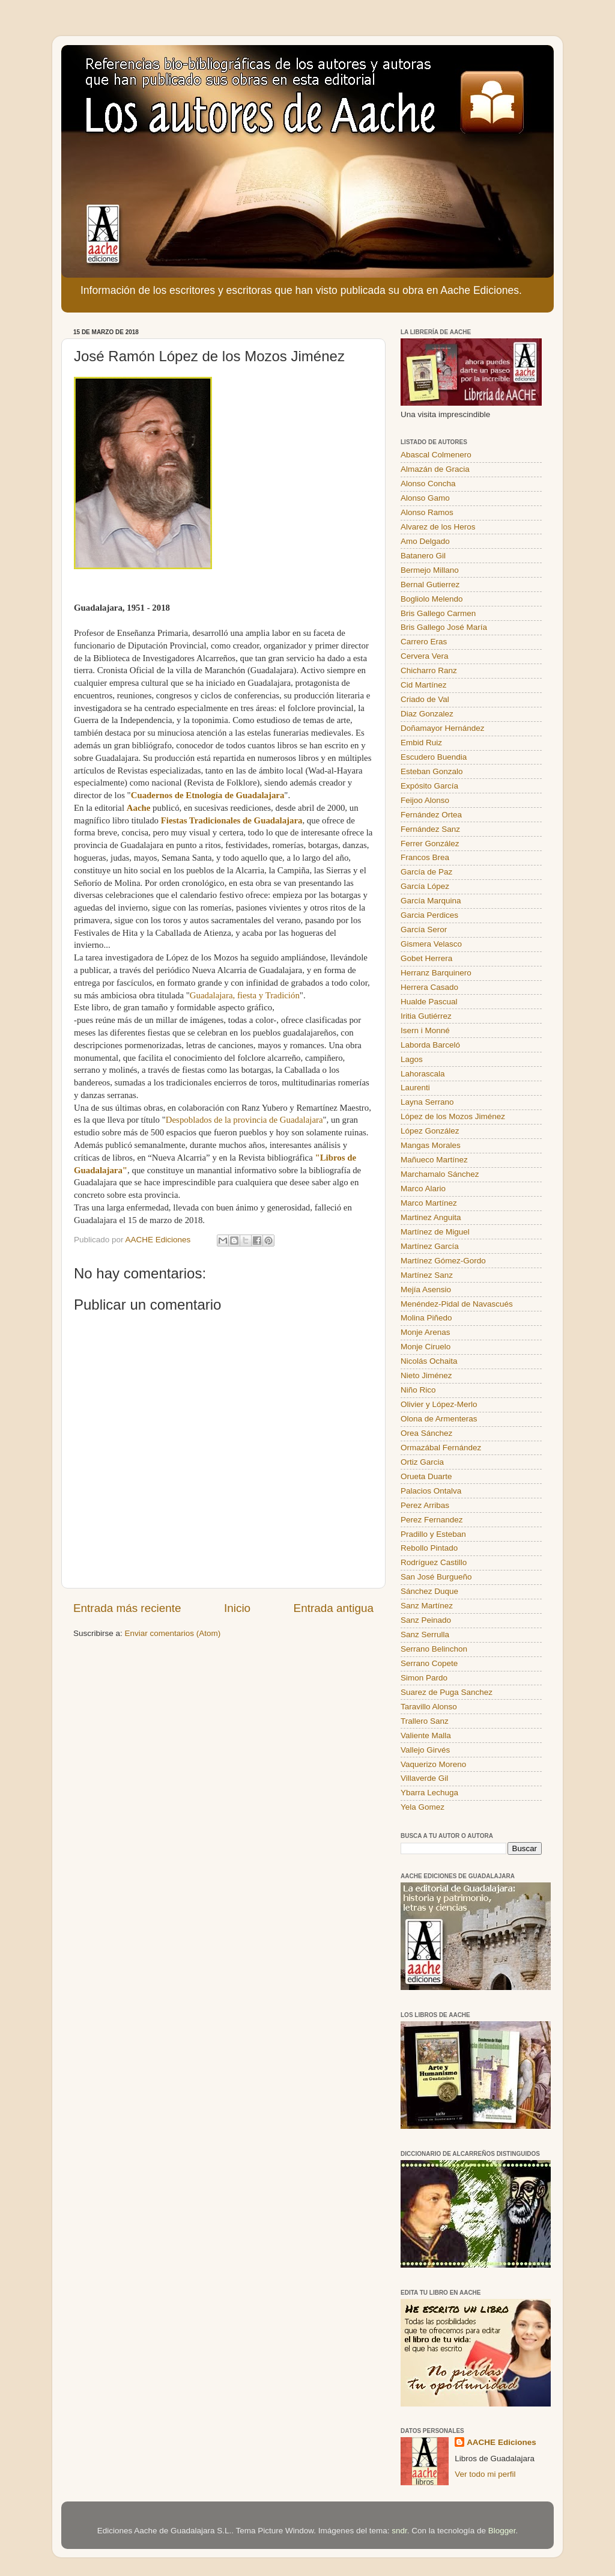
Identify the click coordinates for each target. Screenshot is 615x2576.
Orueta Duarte (426, 1476)
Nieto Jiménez (426, 1375)
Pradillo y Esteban (433, 1534)
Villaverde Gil (424, 1778)
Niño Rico (418, 1389)
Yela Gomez (422, 1806)
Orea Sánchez (426, 1433)
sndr (399, 2530)
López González (430, 1130)
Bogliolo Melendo (432, 598)
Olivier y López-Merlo (439, 1404)
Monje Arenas (425, 1332)
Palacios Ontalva (431, 1490)
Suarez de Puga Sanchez (446, 1692)
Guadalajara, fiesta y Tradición (245, 995)
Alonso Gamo (425, 497)
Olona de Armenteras (439, 1418)
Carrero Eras (424, 641)
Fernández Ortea (431, 814)
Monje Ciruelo (425, 1346)
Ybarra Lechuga (429, 1792)
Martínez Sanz (427, 1275)
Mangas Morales (431, 1145)
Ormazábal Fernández (441, 1447)
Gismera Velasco (431, 943)
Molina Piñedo (426, 1317)
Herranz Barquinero (436, 972)
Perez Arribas (425, 1505)
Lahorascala (423, 1073)
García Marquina (431, 900)
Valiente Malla (426, 1735)
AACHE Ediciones (501, 2442)
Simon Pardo (424, 1677)
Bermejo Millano (430, 570)
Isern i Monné (425, 1030)
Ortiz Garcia (422, 1462)
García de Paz (426, 871)
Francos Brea (425, 857)
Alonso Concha (428, 483)
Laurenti (415, 1087)
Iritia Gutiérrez (426, 1016)
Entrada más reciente (127, 1608)
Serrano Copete (429, 1663)
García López (425, 886)
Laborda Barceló (430, 1044)
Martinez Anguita (431, 1217)
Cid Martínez (424, 684)
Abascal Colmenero (436, 454)
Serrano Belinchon (434, 1648)
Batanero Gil (423, 555)
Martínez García (430, 1246)
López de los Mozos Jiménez (453, 1116)
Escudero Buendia (434, 757)
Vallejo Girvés (425, 1749)
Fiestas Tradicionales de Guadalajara (232, 820)
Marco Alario (423, 1188)
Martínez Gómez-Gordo (443, 1260)
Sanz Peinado (426, 1620)
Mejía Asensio (426, 1289)
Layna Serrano (427, 1101)
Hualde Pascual (429, 1001)
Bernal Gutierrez (430, 584)
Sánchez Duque (429, 1591)
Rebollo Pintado (429, 1547)
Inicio (237, 1608)
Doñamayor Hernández (443, 728)
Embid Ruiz (421, 742)
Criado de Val (425, 699)
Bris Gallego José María (444, 627)
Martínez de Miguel (435, 1231)
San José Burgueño (436, 1576)
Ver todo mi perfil (485, 2474)
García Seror (424, 929)
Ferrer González (430, 843)
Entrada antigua (334, 1608)
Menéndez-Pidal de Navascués (457, 1303)
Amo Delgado (425, 541)
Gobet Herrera (426, 958)
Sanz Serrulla (425, 1634)
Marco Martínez (429, 1202)
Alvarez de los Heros (438, 526)
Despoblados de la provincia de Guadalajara (244, 1120)
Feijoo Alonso (425, 800)
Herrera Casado (429, 987)
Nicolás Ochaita (429, 1361)
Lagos (412, 1059)
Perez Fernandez (432, 1519)
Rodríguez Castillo (434, 1562)
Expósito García (429, 785)
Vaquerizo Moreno (433, 1764)
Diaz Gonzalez (427, 713)
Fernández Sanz (430, 829)
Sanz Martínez (427, 1605)
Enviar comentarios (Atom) (173, 1633)
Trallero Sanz (425, 1721)
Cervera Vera (425, 656)
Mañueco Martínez (434, 1159)
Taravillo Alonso (429, 1706)
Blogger (502, 2530)
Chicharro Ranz (429, 670)
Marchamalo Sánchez (440, 1174)
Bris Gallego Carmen (438, 613)
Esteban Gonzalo (432, 771)
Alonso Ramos (427, 512)
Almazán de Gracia (435, 469)
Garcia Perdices (429, 915)
